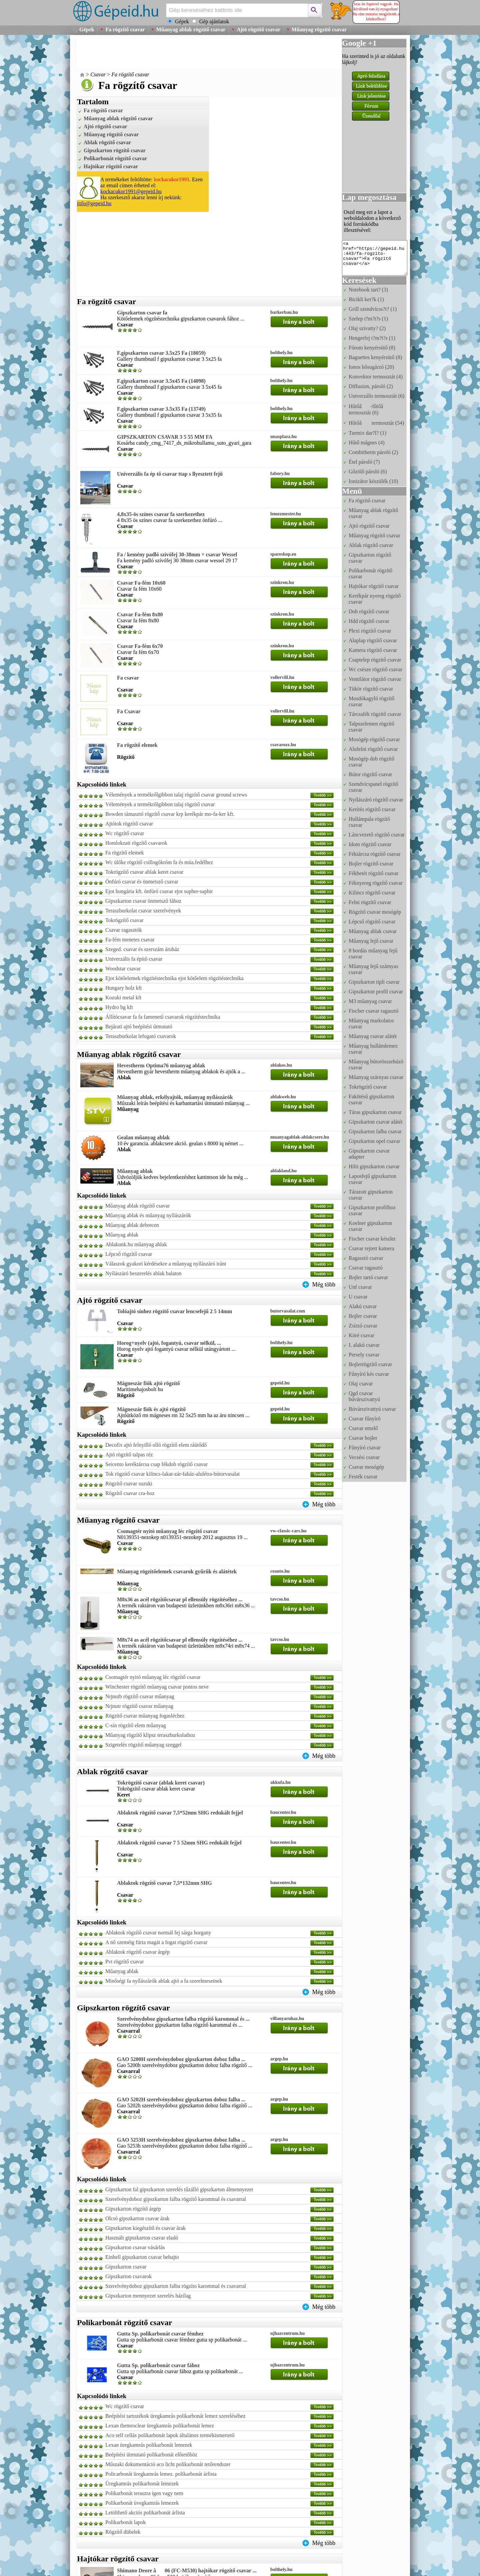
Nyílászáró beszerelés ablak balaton (143, 1273)
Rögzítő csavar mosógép (375, 912)
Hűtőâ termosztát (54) (376, 423)
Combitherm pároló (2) (373, 452)
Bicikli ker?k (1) (366, 299)
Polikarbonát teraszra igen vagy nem (144, 2493)
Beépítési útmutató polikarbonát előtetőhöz (151, 2454)
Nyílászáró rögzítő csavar (376, 799)
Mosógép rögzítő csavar (374, 739)
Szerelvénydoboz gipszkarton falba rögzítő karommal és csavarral (175, 2199)
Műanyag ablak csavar (373, 931)
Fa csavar (128, 678)
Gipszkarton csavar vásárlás (135, 2247)
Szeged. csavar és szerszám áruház (142, 949)
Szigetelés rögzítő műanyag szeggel (143, 1745)
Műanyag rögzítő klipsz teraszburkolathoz (150, 1735)
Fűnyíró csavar (365, 1447)
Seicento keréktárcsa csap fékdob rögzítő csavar (156, 1464)
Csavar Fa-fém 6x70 (140, 646)
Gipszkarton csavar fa (142, 312)
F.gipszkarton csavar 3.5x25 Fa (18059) (161, 353)
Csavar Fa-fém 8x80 (140, 614)
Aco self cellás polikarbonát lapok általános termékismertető (169, 2435)
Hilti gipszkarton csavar (374, 1166)
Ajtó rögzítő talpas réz (129, 1454)
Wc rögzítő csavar (124, 833)
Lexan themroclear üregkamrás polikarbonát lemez (159, 2425)
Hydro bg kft (119, 1007)
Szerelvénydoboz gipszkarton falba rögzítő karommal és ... (183, 2019)
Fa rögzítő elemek (137, 745)
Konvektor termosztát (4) (376, 376)
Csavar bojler (363, 1438)
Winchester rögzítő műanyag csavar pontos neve (157, 1687)
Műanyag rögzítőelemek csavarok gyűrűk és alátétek (177, 1571)
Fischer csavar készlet (372, 1239)
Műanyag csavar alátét (373, 1036)
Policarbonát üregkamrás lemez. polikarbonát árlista (161, 2474)
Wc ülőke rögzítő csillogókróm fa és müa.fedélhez (159, 862)
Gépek (86, 29)
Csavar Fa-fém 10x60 (141, 583)
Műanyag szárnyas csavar (376, 1077)
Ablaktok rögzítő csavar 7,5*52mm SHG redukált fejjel (180, 1812)
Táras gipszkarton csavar (375, 1112)
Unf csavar (360, 1287)
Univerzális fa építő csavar (133, 959)
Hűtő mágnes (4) (367, 442)
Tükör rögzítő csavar (371, 689)
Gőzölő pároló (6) (368, 471)
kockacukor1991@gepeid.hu (131, 191)
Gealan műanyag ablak (143, 1137)
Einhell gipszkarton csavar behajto (142, 2257)
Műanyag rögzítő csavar (319, 29)
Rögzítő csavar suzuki (128, 1483)
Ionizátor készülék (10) (373, 481)
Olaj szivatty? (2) (367, 328)
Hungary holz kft (123, 988)
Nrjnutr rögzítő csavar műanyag (139, 1706)
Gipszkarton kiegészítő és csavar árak (145, 2228)
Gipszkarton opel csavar (374, 1141)
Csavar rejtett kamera (371, 1248)
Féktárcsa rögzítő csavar (374, 854)
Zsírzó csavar (363, 1325)
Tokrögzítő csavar (124, 920)
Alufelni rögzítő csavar (373, 749)
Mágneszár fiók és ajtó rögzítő (151, 1409)
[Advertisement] (198, 53)
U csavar (358, 1296)
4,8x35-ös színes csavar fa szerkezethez (161, 514)
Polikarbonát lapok (125, 2522)
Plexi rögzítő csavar (370, 631)
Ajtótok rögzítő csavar (129, 823)
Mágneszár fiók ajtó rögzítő (148, 1383)
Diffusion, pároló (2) (371, 386)
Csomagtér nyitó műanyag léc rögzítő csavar (167, 1531)
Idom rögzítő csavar (370, 844)
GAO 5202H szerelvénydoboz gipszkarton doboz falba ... (181, 2099)
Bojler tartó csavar (368, 1277)
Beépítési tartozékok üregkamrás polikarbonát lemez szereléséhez (175, 2416)
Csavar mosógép (366, 1467)
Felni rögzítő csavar (370, 902)
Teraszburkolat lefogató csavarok (140, 1036)
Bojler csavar (363, 1316)
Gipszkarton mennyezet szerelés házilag (148, 2296)
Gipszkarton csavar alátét (376, 1122)
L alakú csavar (364, 1345)
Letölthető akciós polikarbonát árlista (145, 2512)
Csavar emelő (363, 1428)
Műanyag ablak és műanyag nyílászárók (148, 1215)
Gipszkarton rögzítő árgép (133, 2209)
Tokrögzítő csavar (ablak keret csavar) (161, 1783)
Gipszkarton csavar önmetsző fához (143, 901)
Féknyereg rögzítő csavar (376, 883)
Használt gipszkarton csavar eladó (141, 2238)
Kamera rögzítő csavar (373, 650)
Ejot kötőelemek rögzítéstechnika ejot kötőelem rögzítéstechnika (174, 978)
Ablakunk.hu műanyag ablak (136, 1244)
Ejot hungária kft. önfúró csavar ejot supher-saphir (159, 891)
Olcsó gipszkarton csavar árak (137, 2218)
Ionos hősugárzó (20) (371, 367)
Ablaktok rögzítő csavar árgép (137, 1952)
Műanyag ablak (135, 1171)
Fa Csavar (129, 711)
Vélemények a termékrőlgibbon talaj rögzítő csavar (160, 804)
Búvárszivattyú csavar (372, 1409)
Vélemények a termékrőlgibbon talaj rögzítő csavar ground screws (176, 794)
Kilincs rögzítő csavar (372, 892)
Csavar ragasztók (123, 930)
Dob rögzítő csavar (369, 611)
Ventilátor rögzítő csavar (375, 679)
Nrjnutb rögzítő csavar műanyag (139, 1696)
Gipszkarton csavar (125, 2267)
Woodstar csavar (123, 968)
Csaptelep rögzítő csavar (375, 660)
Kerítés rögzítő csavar (372, 809)
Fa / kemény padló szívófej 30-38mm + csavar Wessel (177, 554)
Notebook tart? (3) (368, 289)
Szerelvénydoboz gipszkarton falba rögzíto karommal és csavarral (175, 2286)
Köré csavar (361, 1335)
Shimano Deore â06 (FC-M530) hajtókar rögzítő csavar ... (187, 2570)
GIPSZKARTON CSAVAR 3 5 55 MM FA (164, 437)
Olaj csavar (361, 1383)
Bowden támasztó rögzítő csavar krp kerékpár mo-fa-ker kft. (169, 814)
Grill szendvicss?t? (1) (373, 309)
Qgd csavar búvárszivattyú (364, 1396)
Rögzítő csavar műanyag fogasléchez (145, 1716)
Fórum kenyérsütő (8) (372, 347)
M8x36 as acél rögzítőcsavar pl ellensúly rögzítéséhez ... (180, 1599)
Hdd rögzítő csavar (369, 621)
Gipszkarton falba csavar (375, 1131)
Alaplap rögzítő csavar (373, 640)
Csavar (98, 74)
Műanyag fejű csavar (371, 941)
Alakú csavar (363, 1306)
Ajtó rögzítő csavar (258, 29)
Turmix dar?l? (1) (367, 433)
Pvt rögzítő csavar (124, 1961)
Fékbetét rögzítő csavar (373, 873)
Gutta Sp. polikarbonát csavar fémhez (160, 2333)
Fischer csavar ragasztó (373, 1011)
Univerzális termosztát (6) (376, 396)
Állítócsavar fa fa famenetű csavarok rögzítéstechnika (162, 1017)
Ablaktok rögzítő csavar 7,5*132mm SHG (164, 1883)
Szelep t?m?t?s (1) (368, 318)
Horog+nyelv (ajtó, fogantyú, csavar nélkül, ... (169, 1343)
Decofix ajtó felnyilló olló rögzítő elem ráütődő (156, 1445)
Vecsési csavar (364, 1457)
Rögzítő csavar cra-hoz (129, 1493)
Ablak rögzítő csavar (107, 142)
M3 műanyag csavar (370, 1001)
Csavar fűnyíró (365, 1418)
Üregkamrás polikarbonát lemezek (142, 2483)
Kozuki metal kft (123, 997)
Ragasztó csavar (366, 1258)
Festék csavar (363, 1476)
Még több (324, 1284)
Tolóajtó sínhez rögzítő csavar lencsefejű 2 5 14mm (174, 1311)
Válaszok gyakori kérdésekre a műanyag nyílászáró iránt (165, 1264)
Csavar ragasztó (366, 1268)
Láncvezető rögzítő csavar (377, 834)
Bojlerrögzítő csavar (370, 1364)
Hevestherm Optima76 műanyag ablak (161, 1065)
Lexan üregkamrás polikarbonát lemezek (148, 2445)
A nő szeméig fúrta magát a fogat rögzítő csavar (156, 1942)
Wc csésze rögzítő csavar (375, 669)
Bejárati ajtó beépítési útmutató (138, 1026)
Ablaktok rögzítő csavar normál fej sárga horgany (158, 1932)
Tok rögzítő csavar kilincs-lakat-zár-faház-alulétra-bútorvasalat (172, 1474)
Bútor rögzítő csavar (370, 774)
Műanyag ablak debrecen (132, 1225)
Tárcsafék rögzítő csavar (375, 714)
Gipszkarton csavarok (128, 2276)
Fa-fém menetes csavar (129, 939)
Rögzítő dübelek (122, 2532)
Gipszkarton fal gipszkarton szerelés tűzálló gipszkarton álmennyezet (179, 2189)
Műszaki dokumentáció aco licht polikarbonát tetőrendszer (167, 2464)
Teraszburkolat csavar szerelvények (143, 910)
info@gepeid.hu (94, 203)
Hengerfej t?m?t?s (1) (372, 338)
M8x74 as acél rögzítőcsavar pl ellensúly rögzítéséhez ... (180, 1640)
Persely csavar (364, 1354)
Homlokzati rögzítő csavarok (136, 843)
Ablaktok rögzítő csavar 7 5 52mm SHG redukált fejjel (179, 1842)
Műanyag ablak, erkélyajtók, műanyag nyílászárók (175, 1097)
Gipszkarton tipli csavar (374, 982)
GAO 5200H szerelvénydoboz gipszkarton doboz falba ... (181, 2059)
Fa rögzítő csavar (125, 29)
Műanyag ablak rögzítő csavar (191, 29)
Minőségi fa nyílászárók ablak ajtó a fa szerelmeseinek (163, 1981)
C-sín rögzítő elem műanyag (135, 1725)
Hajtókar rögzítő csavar (111, 166)
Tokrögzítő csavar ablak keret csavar (144, 872)
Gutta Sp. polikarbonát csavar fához (158, 2365)
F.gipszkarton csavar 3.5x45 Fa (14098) (161, 381)
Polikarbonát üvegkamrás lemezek (142, 2503)
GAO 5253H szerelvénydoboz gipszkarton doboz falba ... (181, 2140)
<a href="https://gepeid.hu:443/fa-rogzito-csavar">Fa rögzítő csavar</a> (374, 257)
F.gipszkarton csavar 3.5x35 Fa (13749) (161, 409)
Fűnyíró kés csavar (369, 1374)
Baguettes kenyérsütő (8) (375, 357)
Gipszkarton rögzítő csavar (115, 150)
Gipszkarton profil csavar (376, 991)
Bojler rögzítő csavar (371, 863)
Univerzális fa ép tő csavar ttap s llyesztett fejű (170, 474)
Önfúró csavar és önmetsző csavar (141, 881)
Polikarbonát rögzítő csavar (115, 158)
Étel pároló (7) (364, 462)
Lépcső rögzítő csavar (128, 1254)
